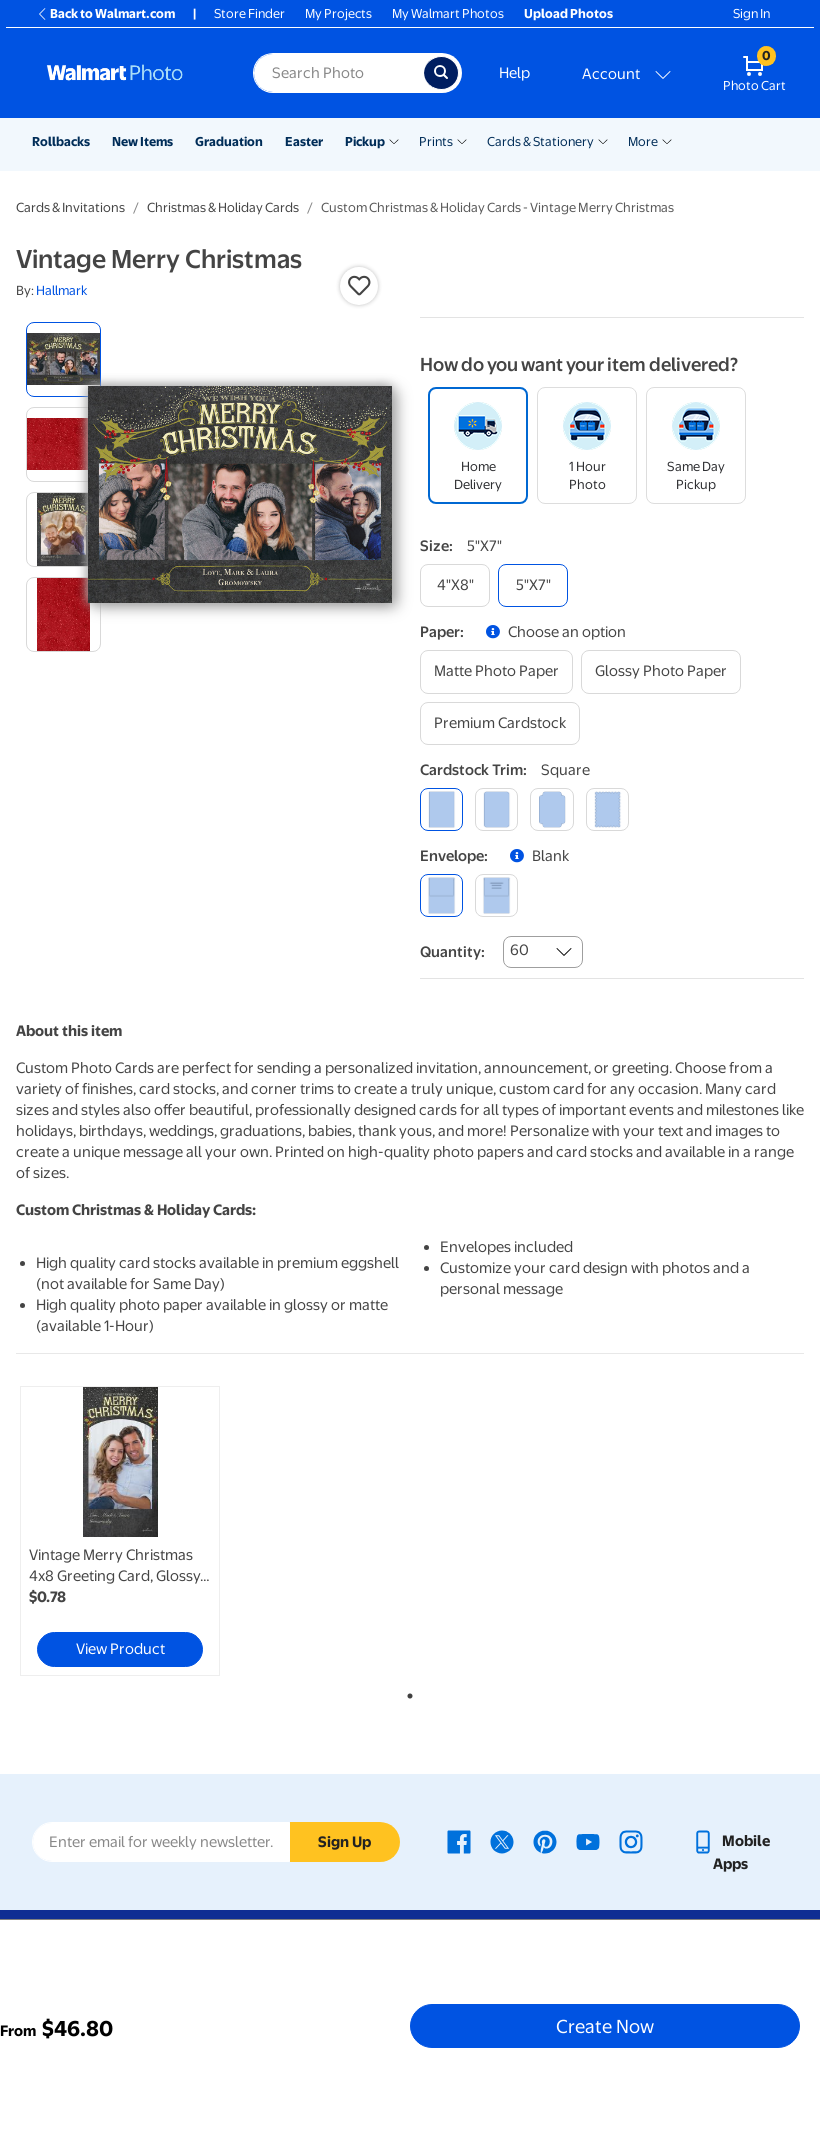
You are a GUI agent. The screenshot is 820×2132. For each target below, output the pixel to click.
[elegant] (551, 809)
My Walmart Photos (448, 13)
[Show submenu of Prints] (462, 140)
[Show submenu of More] (667, 140)
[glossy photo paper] (661, 671)
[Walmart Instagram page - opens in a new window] (631, 1841)
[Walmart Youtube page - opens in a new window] (588, 1841)
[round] (496, 809)
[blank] (441, 895)
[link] (120, 1531)
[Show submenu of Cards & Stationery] (603, 140)
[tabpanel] (147, 1531)
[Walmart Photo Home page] (128, 73)
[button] (359, 286)
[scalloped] (607, 809)
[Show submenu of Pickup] (394, 140)
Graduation (229, 141)
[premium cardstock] (500, 723)
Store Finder (249, 13)
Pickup (365, 141)
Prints (436, 141)
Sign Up (344, 1842)
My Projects (338, 13)
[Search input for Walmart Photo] (338, 73)
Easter (304, 141)
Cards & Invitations (70, 207)
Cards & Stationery (540, 141)
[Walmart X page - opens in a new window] (502, 1841)
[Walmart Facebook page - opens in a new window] (459, 1841)
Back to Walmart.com (105, 13)
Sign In (751, 13)
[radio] (63, 359)
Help (514, 73)
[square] (441, 809)
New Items (142, 141)
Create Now (605, 2026)
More (643, 141)
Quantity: (452, 952)
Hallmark (61, 290)
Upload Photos (568, 13)
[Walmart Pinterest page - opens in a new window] (545, 1841)
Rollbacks (61, 141)
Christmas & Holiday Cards (223, 207)
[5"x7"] (533, 585)
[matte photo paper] (496, 671)
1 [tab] (406, 1692)
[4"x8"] (455, 585)
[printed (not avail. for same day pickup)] (496, 895)
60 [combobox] (519, 950)
